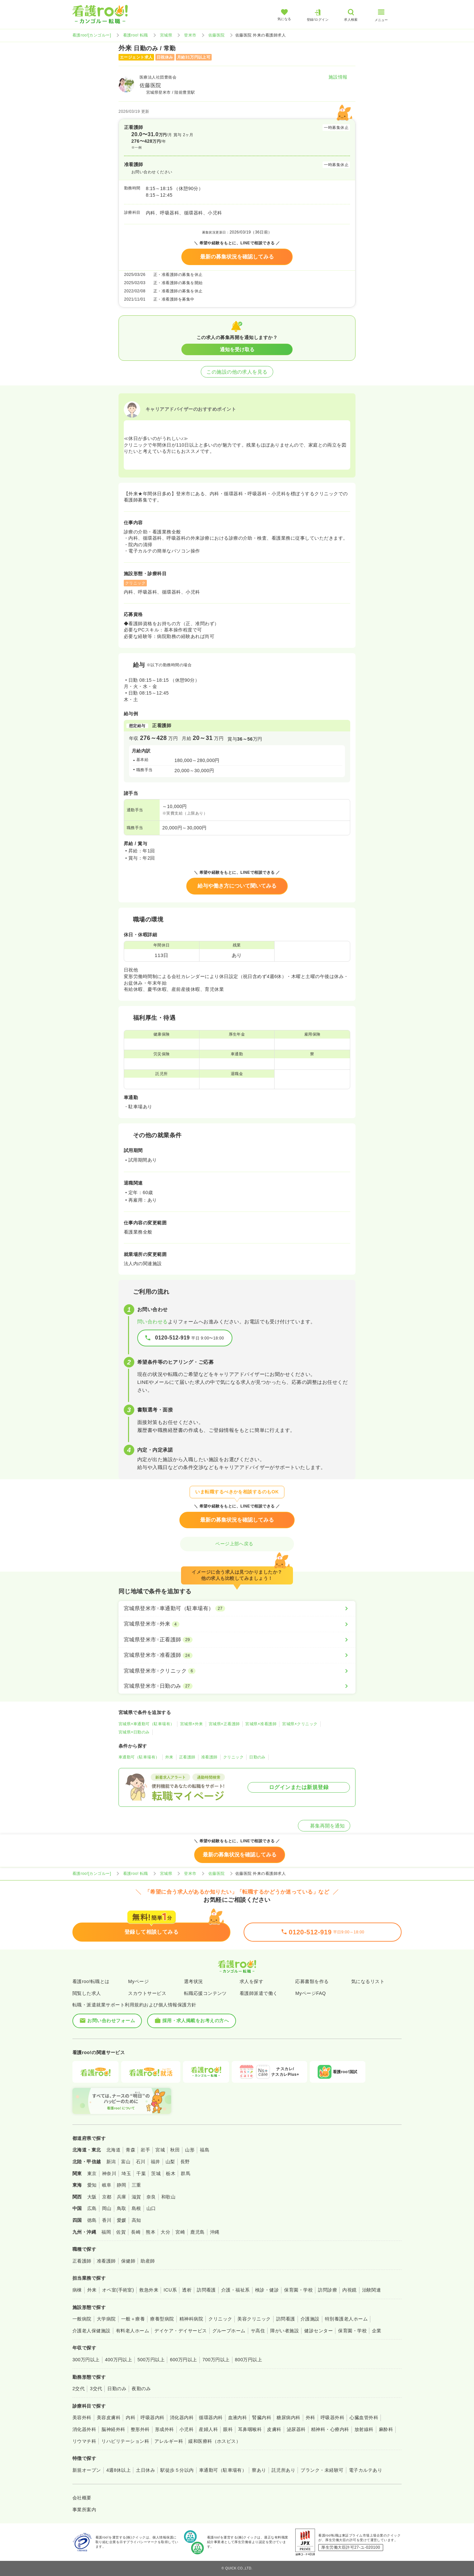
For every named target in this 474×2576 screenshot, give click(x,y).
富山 (126, 2161)
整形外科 (140, 2429)
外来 (169, 1757)
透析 (187, 2290)
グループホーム (229, 2330)
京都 (107, 2196)
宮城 (160, 2149)
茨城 (156, 2173)
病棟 (77, 2290)
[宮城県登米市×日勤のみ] (237, 1686)
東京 (92, 2173)
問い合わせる (152, 1321)
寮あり (259, 2470)
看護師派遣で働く (259, 1993)
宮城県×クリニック (299, 1724)
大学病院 (106, 2318)
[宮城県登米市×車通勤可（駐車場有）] (237, 1608)
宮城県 (166, 35)
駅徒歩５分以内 (177, 2470)
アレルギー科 (168, 2441)
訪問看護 (206, 2290)
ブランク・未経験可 (322, 2470)
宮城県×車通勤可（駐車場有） (146, 1724)
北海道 (113, 2149)
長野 (185, 2161)
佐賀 (121, 2232)
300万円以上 (86, 2359)
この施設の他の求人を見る (237, 372)
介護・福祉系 (235, 2290)
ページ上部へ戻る (237, 1543)
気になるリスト (367, 1981)
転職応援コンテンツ (205, 1993)
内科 (130, 2417)
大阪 (92, 2196)
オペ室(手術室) (118, 2290)
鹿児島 (197, 2232)
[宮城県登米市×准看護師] (237, 1655)
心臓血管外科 (364, 2417)
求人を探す (251, 1981)
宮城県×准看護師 (260, 1724)
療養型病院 (162, 2318)
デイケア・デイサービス (180, 2330)
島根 (136, 2208)
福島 (204, 2149)
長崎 (136, 2232)
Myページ (138, 1981)
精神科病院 (191, 2318)
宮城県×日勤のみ (134, 1732)
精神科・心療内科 (330, 2429)
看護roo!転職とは (91, 1981)
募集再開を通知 (324, 1825)
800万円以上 (248, 2359)
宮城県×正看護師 (224, 1724)
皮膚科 (274, 2429)
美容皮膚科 (108, 2417)
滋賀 (136, 2196)
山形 (190, 2149)
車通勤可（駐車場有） (139, 1757)
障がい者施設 (284, 2330)
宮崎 (180, 2232)
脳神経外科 (113, 2429)
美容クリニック (254, 2318)
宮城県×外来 (191, 1724)
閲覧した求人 (86, 1993)
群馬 (185, 2173)
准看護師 (209, 1757)
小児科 (186, 2429)
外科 (310, 2417)
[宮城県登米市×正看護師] (237, 1639)
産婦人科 (208, 2429)
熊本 (150, 2232)
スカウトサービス (147, 1993)
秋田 (175, 2149)
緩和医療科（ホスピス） (214, 2441)
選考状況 (193, 1981)
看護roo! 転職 (135, 35)
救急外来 (148, 2290)
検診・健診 (267, 2290)
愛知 (92, 2185)
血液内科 (237, 2417)
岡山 (107, 2208)
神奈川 (109, 2173)
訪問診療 (327, 2290)
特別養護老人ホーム (346, 2318)
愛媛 (121, 2220)
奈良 (151, 2196)
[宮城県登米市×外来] (237, 1623)
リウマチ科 (84, 2441)
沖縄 (215, 2232)
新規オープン (86, 2470)
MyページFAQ (310, 1993)
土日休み (145, 2470)
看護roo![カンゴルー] (91, 35)
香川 (107, 2220)
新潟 (111, 2161)
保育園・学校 (298, 2290)
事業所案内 (84, 2509)
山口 (151, 2208)
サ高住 (258, 2330)
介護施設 (310, 2318)
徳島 (92, 2220)
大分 (165, 2232)
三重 (136, 2185)
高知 (136, 2220)
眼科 (228, 2429)
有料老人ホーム (132, 2330)
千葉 (141, 2173)
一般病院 (82, 2318)
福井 (155, 2161)
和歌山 (168, 2196)
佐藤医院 (216, 35)
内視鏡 (349, 2290)
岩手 (145, 2149)
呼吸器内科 (152, 2417)
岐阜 (107, 2185)
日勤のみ (257, 1757)
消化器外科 (84, 2429)
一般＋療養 (133, 2318)
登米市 (190, 35)
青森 (130, 2149)
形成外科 (164, 2429)
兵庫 (121, 2196)
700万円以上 (216, 2359)
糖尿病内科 (288, 2417)
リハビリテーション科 (125, 2441)
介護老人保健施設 (91, 2330)
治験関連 (371, 2290)
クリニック (233, 1757)
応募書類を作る (312, 1981)
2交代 (78, 2388)
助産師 (148, 2261)
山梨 (170, 2161)
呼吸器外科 (332, 2417)
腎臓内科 (261, 2417)
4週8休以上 (118, 2470)
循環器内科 (211, 2417)
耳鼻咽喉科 (250, 2429)
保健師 (128, 2261)
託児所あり (283, 2470)
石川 (140, 2161)
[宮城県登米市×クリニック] (237, 1671)
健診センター (318, 2330)
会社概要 (82, 2497)
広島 (92, 2208)
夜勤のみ (141, 2388)
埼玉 (126, 2173)
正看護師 (187, 1757)
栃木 (170, 2173)
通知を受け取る (237, 349)
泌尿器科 (296, 2429)
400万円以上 (118, 2359)
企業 (377, 2330)
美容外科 (82, 2417)
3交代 (96, 2388)
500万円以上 (151, 2359)
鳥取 (121, 2208)
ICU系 (170, 2290)
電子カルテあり (365, 2470)
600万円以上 (183, 2359)
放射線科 (364, 2429)
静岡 (121, 2185)
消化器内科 (182, 2417)
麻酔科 (386, 2429)
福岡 (106, 2232)
